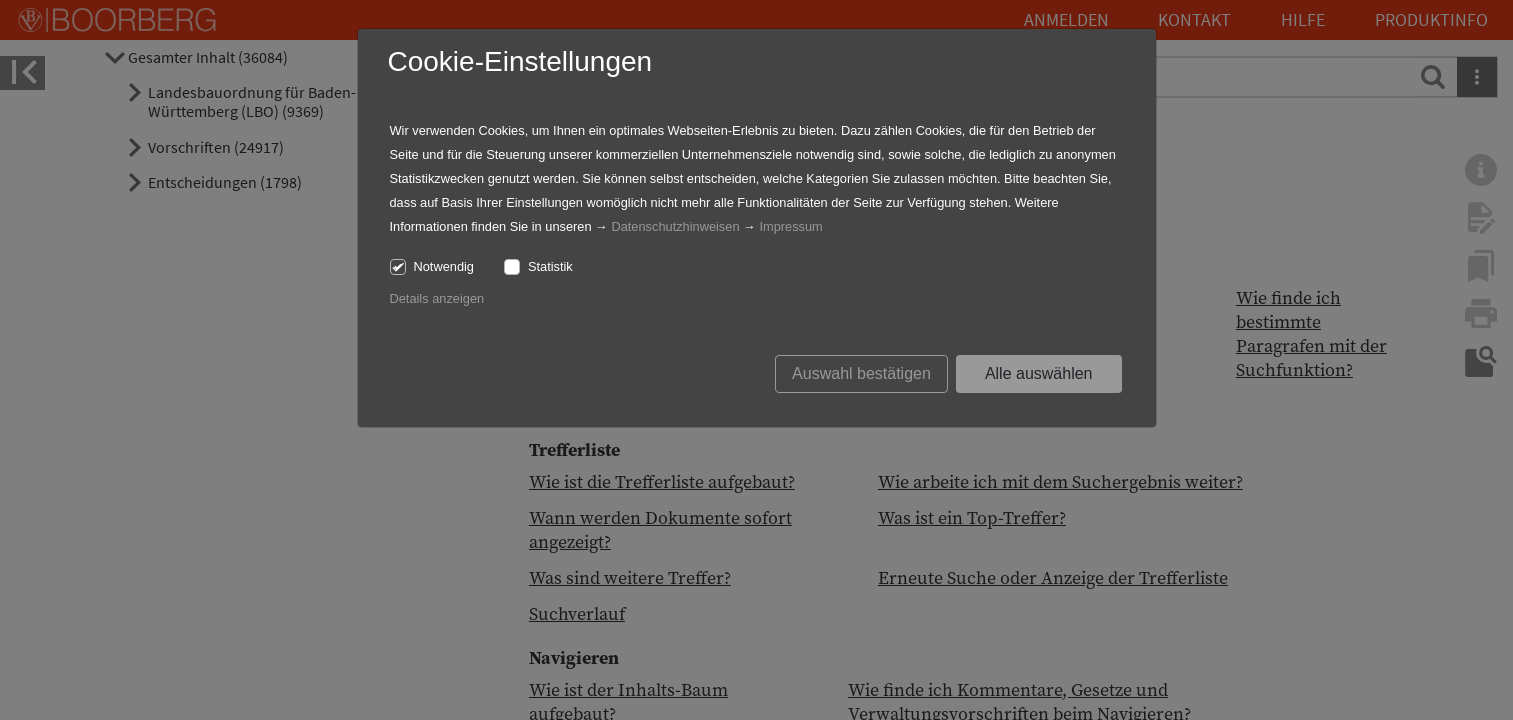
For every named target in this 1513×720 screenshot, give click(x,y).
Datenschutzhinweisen (675, 226)
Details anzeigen (437, 298)
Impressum (790, 226)
